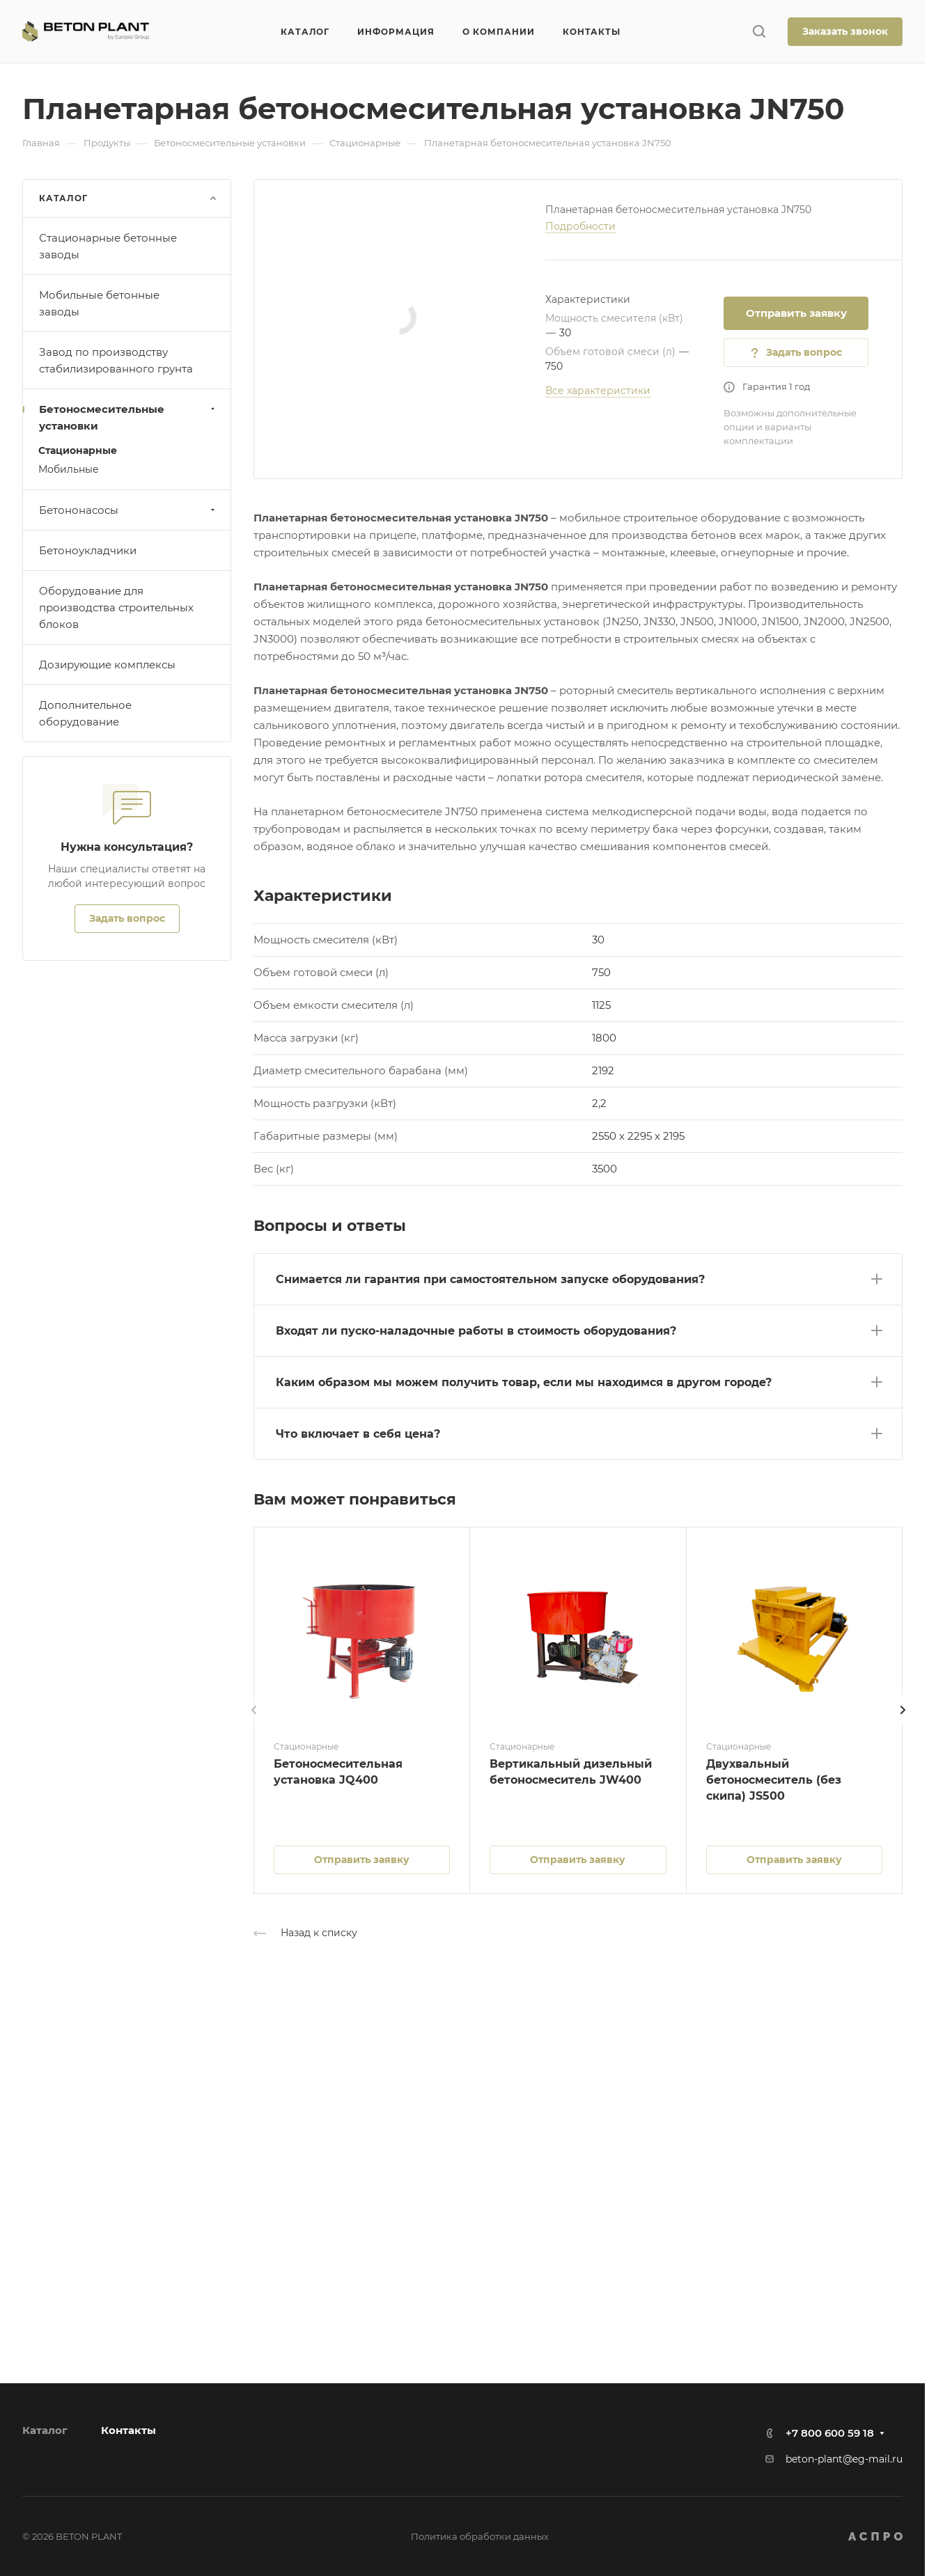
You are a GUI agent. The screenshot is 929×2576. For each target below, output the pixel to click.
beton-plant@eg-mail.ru (844, 2459)
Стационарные (77, 450)
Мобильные (68, 469)
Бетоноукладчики (87, 550)
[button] (578, 1276)
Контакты (128, 2430)
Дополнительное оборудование (85, 713)
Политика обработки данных (480, 2536)
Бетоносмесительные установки (128, 417)
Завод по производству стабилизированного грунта (116, 360)
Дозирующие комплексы (107, 664)
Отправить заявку (796, 313)
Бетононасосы (128, 510)
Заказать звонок (845, 31)
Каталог (45, 2430)
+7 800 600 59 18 (830, 2433)
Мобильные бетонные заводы (99, 303)
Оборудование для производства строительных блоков (116, 607)
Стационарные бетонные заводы (108, 246)
